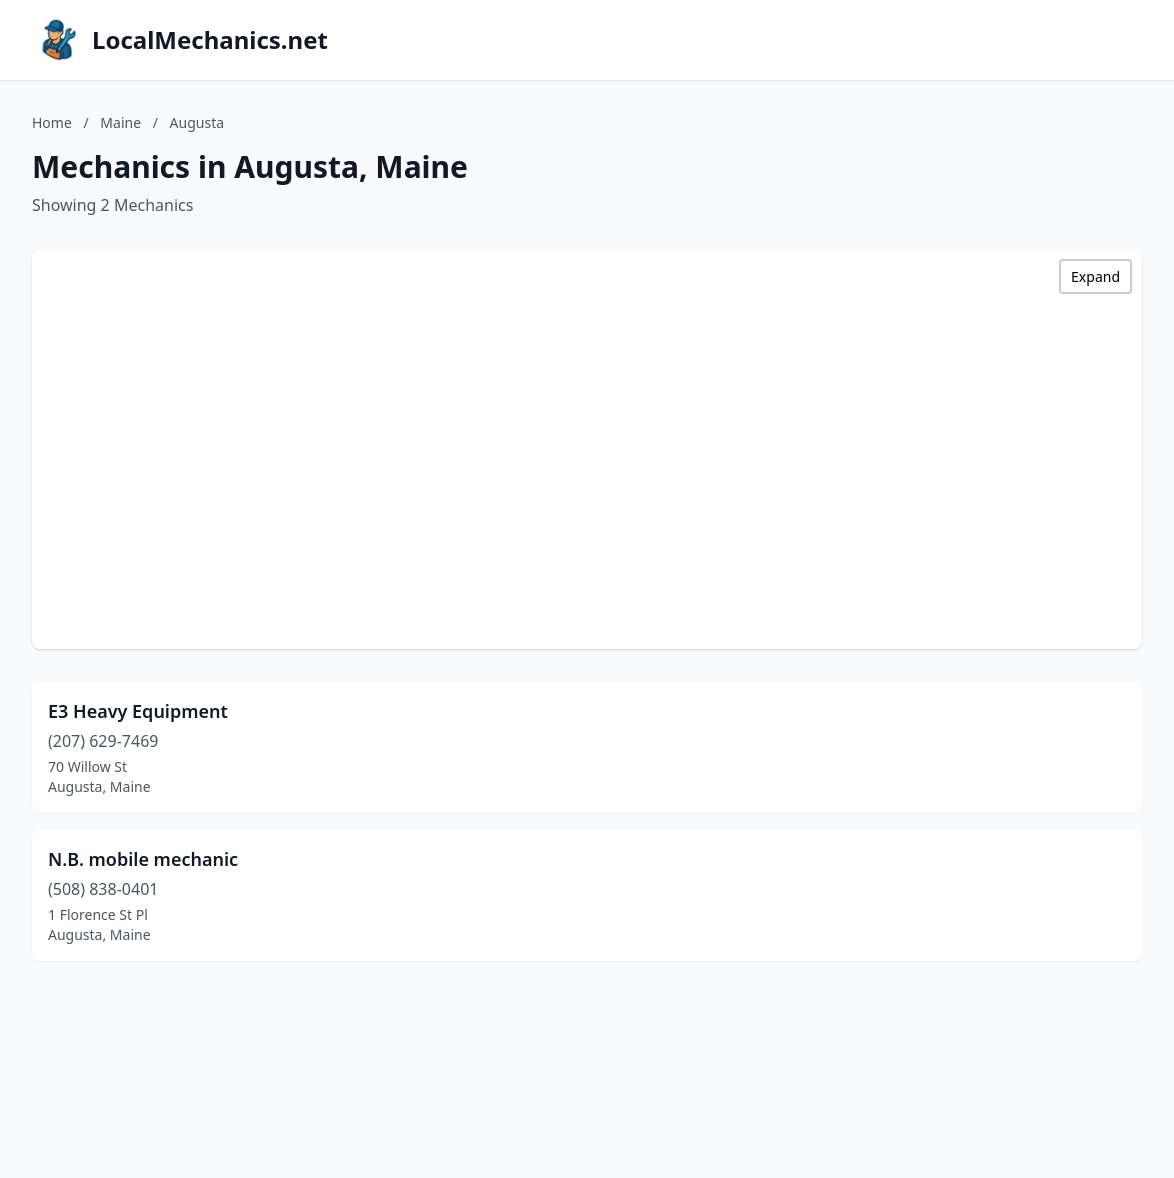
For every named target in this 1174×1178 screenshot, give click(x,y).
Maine (120, 122)
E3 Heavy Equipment (138, 711)
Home (52, 122)
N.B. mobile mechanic (143, 859)
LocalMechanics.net (210, 40)
